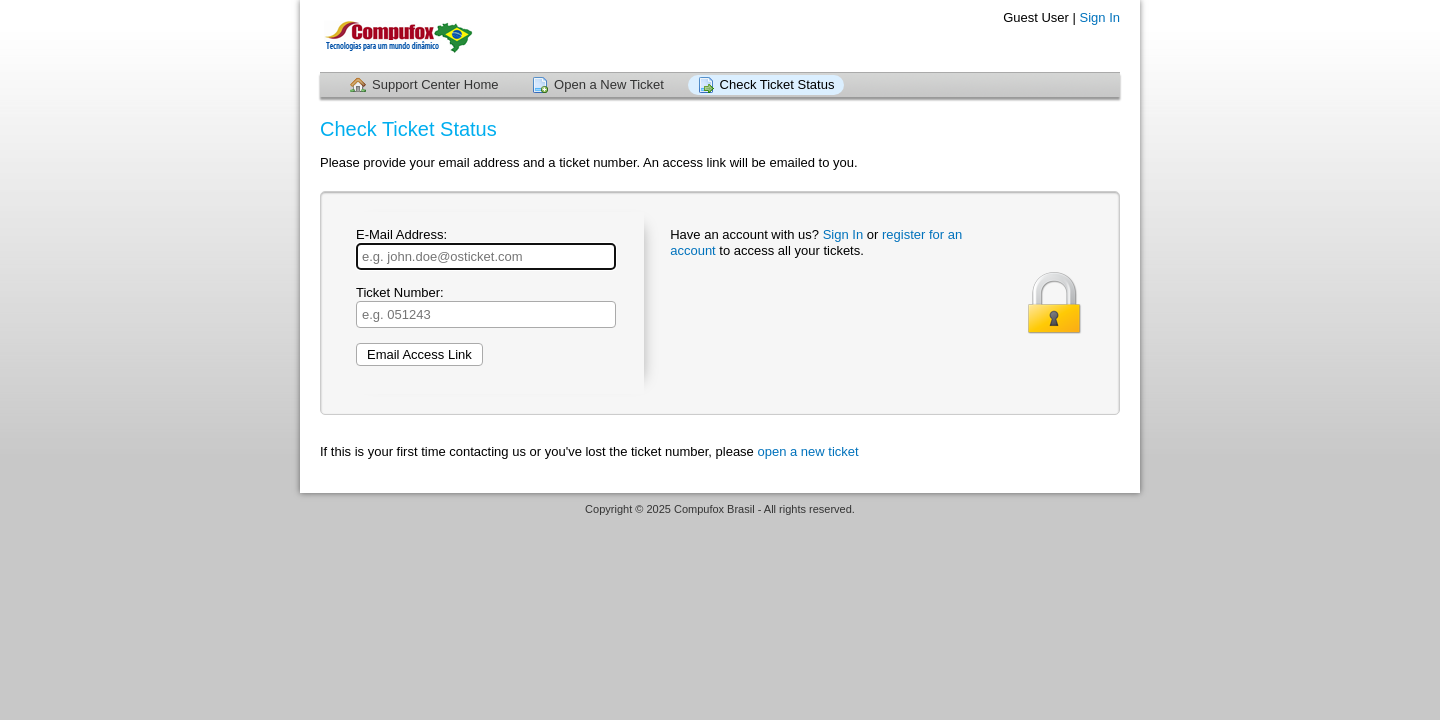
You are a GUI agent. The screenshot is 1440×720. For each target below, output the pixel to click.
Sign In (1100, 17)
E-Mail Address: (486, 248)
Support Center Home (435, 84)
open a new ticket (807, 451)
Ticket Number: (486, 306)
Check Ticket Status (777, 84)
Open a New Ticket (609, 84)
